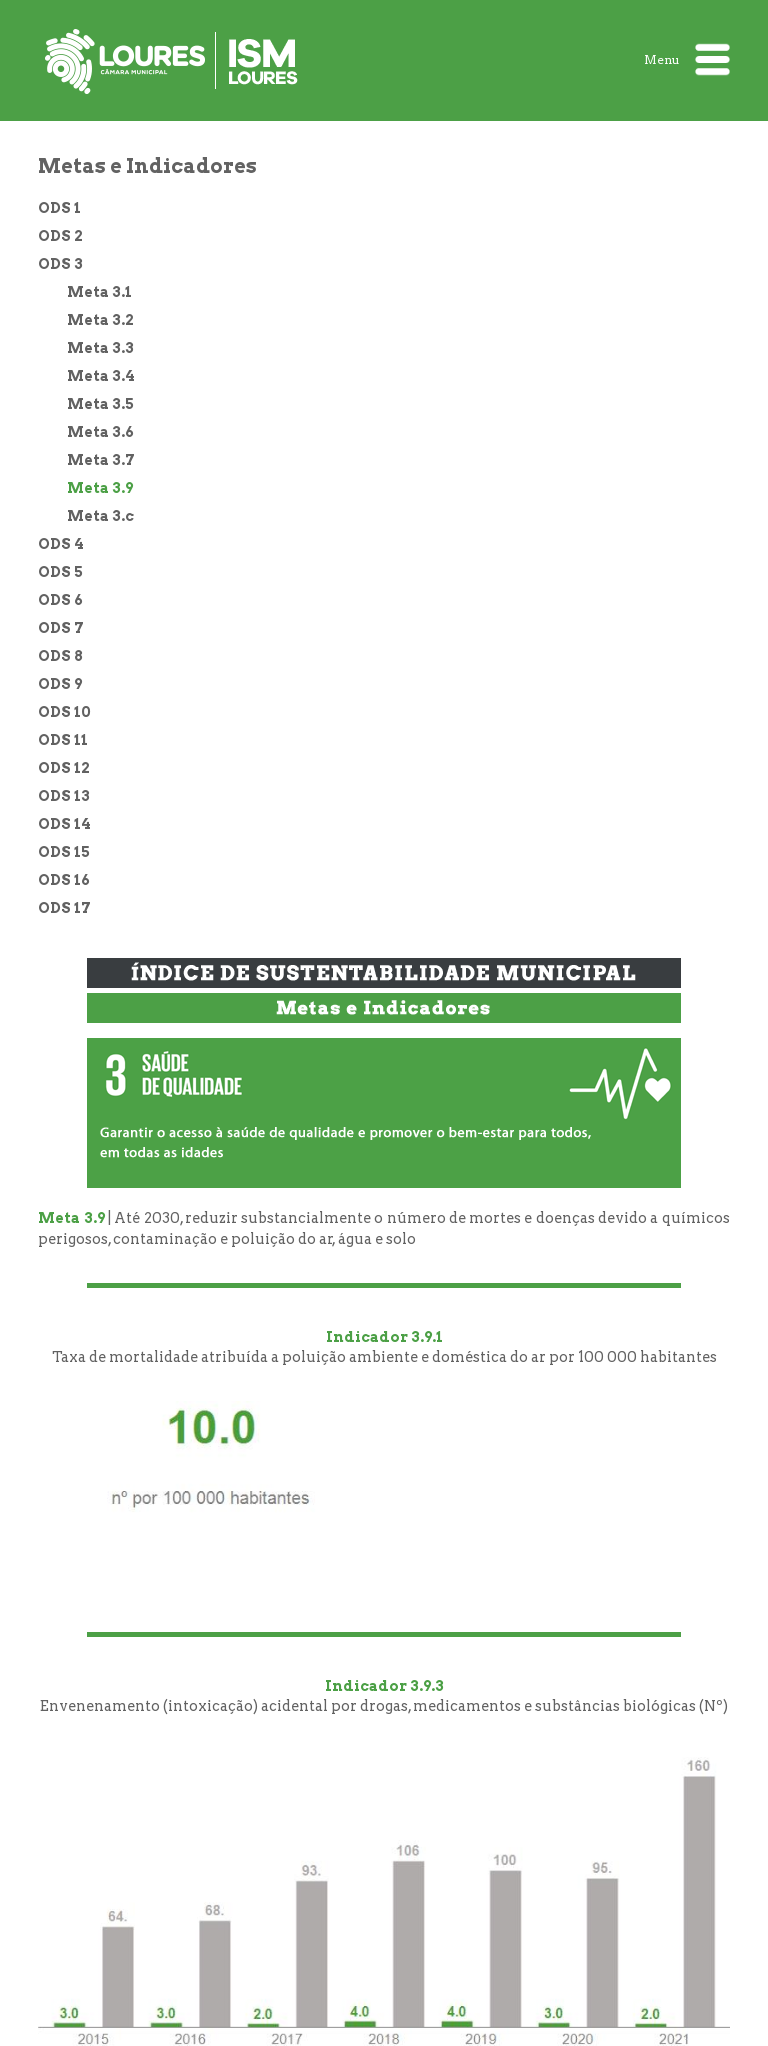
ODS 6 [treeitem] (60, 600)
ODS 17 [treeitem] (64, 908)
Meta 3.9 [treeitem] (100, 488)
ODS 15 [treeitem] (64, 852)
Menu (687, 59)
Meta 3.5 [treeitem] (100, 404)
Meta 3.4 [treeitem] (101, 376)
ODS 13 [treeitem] (64, 796)
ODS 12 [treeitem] (64, 768)
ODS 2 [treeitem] (60, 236)
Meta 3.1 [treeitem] (99, 292)
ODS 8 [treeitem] (60, 656)
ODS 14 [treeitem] (64, 824)
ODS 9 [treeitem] (60, 684)
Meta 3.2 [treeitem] (100, 320)
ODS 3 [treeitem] (60, 264)
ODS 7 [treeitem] (61, 628)
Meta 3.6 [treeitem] (100, 432)
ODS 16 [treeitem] (64, 880)
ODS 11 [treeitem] (63, 740)
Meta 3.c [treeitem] (100, 516)
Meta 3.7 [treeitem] (101, 460)
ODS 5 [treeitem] (60, 572)
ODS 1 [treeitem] (59, 208)
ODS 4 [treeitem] (61, 544)
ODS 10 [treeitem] (64, 712)
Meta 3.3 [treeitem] (100, 348)
